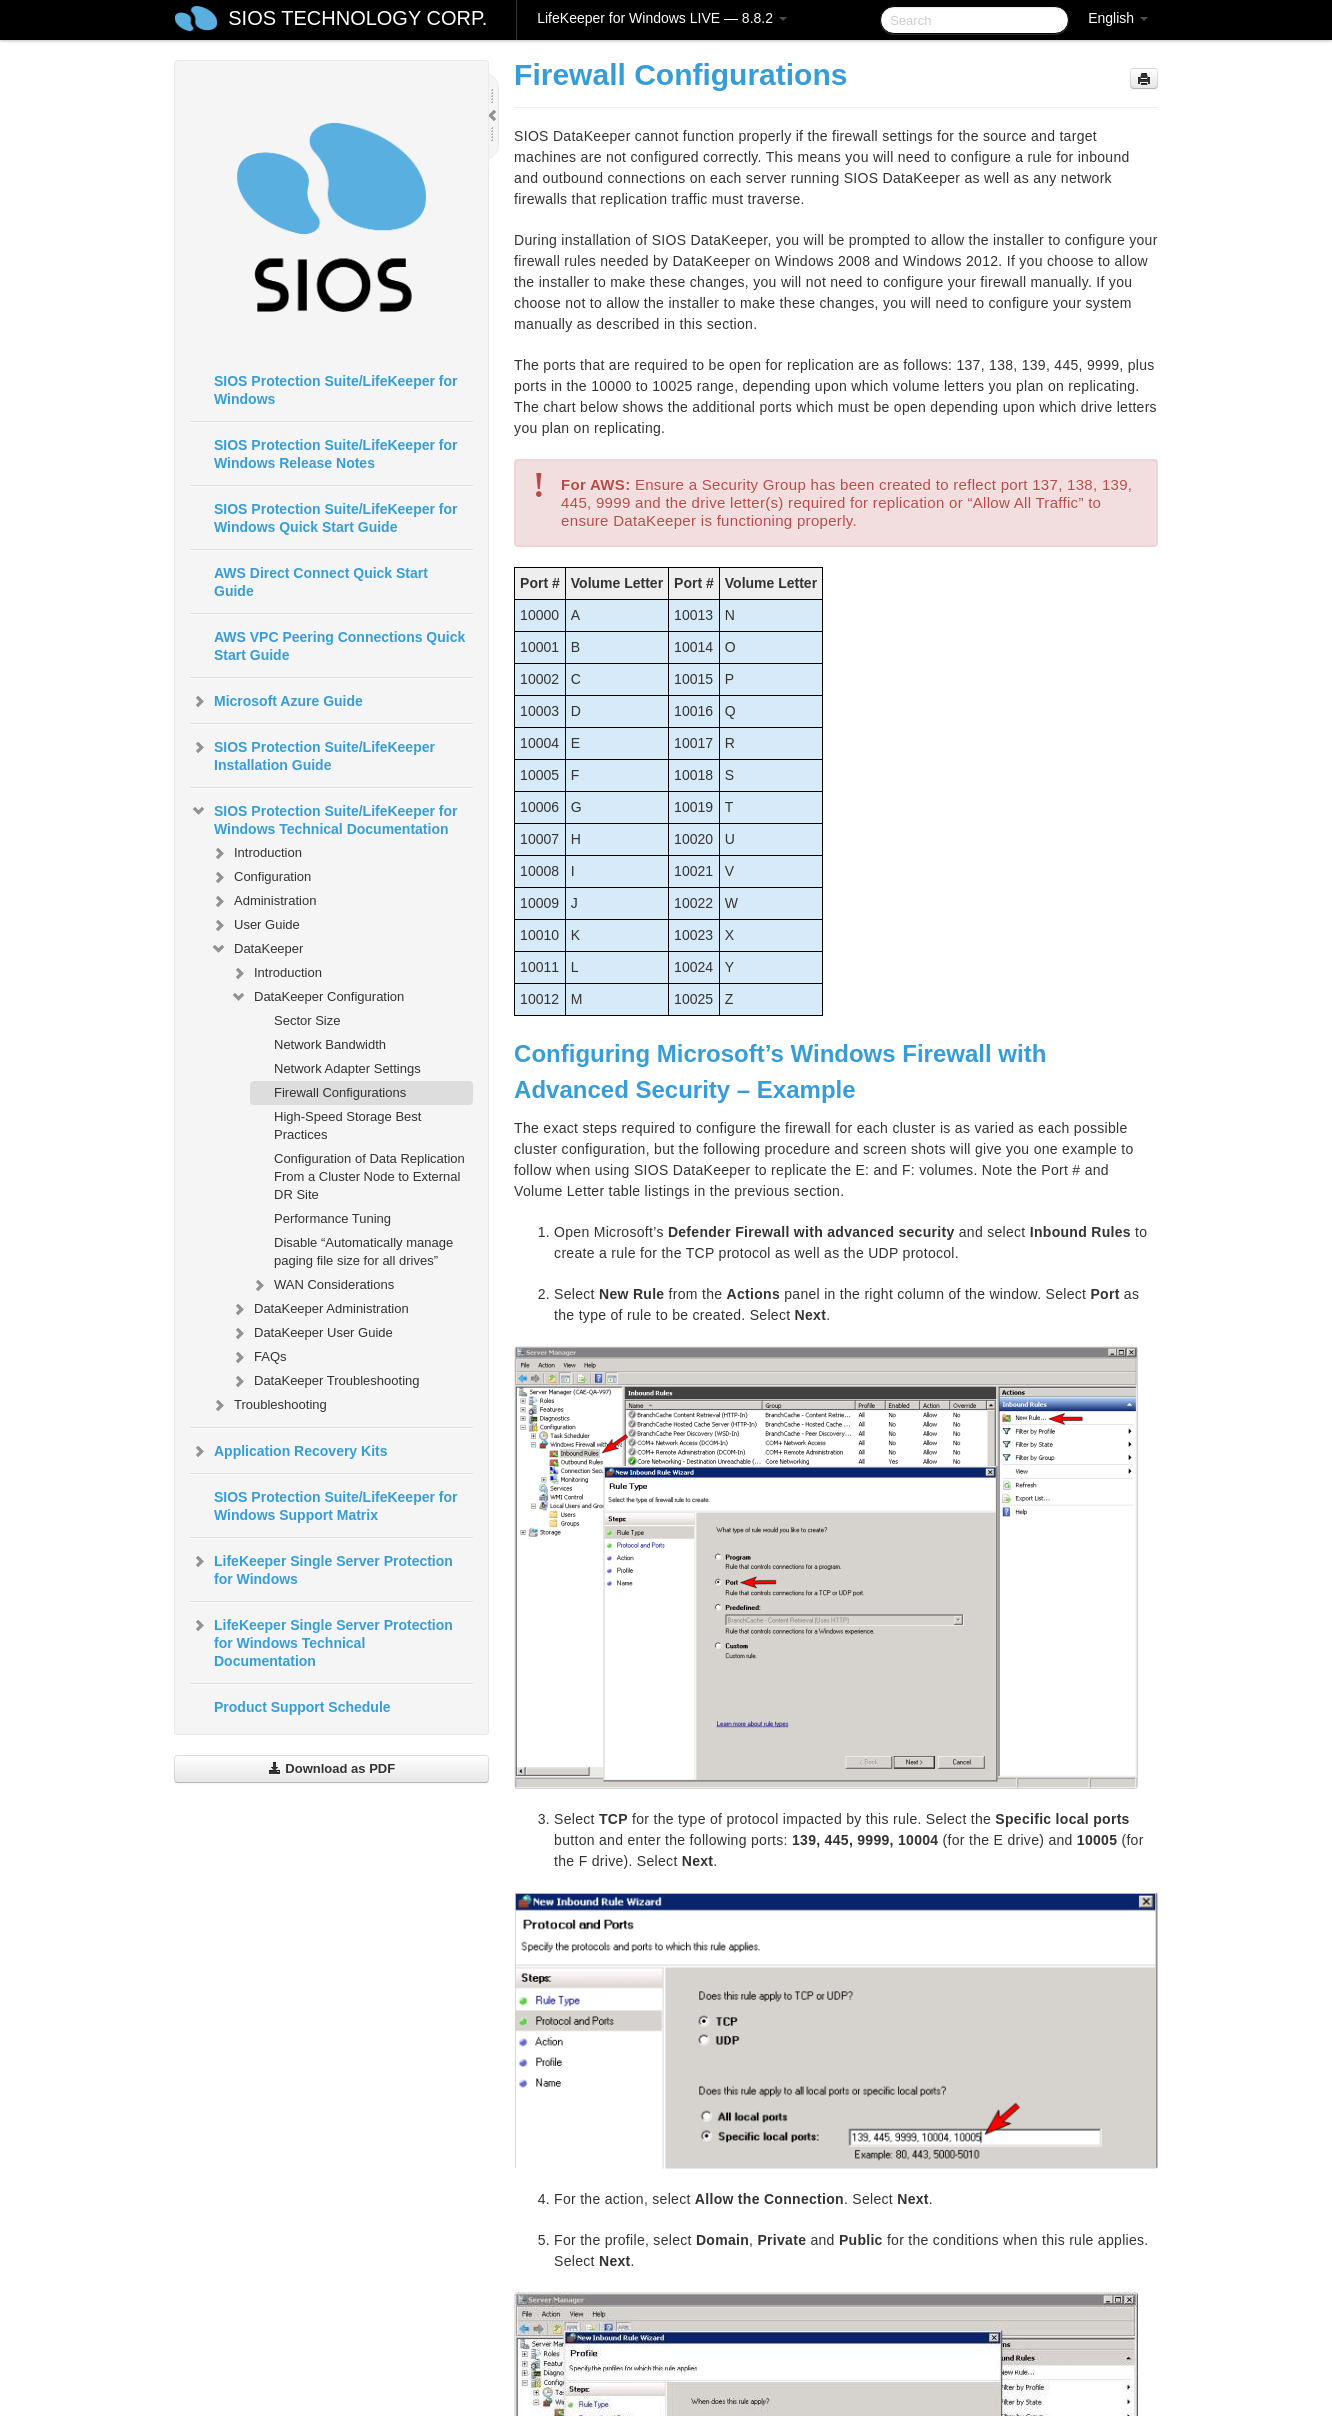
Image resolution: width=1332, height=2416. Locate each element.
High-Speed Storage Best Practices (347, 1125)
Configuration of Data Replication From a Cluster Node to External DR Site (369, 1176)
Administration (263, 901)
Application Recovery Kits (289, 1451)
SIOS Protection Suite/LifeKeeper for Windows (336, 390)
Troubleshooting (268, 1405)
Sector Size (307, 1020)
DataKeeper (256, 949)
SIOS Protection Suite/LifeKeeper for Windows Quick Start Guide (336, 518)
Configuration (260, 877)
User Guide (255, 925)
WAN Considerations (322, 1285)
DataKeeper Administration (319, 1309)
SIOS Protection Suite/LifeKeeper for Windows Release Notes (336, 454)
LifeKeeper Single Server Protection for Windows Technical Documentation (321, 1641)
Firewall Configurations (340, 1092)
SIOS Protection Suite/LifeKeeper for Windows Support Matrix (336, 1506)
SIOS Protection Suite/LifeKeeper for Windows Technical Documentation (324, 818)
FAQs (258, 1357)
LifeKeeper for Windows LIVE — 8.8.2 (662, 18)
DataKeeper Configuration (317, 997)
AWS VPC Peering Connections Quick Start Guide (339, 646)
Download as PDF (331, 1768)
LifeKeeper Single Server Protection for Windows (321, 1568)
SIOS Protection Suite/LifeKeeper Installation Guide (312, 754)
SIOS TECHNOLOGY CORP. (357, 18)
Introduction (256, 853)
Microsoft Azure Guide (276, 701)
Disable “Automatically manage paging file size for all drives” (363, 1251)
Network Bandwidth (330, 1044)
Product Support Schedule (302, 1707)
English (1118, 18)
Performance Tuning (332, 1218)
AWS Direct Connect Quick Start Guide (321, 582)
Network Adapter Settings (347, 1068)
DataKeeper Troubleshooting (325, 1381)
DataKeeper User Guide (311, 1333)
